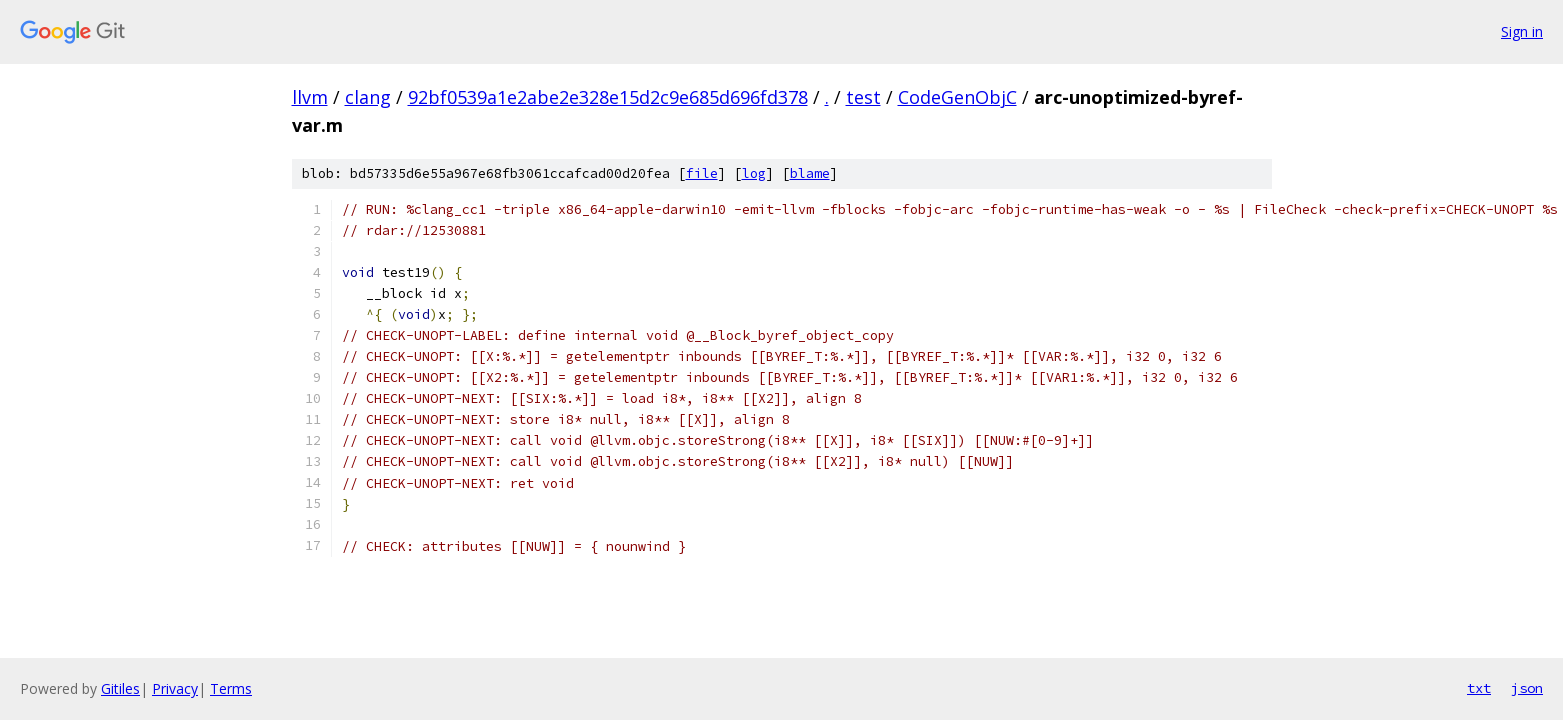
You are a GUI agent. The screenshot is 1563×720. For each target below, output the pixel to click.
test (863, 97)
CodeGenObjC (957, 97)
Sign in (1522, 31)
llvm (310, 97)
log (754, 173)
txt (1479, 688)
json (1527, 688)
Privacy (175, 688)
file (702, 173)
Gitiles (120, 688)
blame (810, 173)
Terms (231, 688)
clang (368, 97)
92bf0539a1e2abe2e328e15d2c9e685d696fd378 (608, 97)
